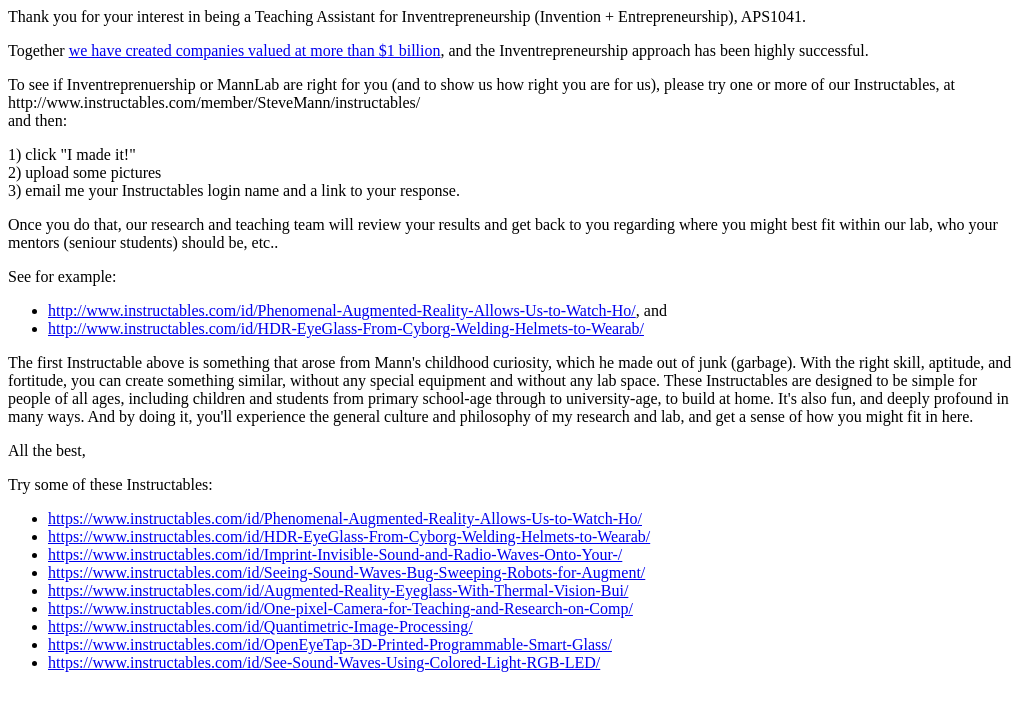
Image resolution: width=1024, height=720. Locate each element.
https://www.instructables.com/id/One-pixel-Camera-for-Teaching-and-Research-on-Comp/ (340, 608)
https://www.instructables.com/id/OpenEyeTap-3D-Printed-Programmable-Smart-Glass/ (330, 644)
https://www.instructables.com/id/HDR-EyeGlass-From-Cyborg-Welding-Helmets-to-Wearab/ (349, 536)
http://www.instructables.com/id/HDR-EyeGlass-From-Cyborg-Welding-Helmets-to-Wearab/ (346, 328)
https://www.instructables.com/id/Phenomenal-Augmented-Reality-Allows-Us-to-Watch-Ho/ (345, 518)
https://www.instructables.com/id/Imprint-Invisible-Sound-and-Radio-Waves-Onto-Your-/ (335, 554)
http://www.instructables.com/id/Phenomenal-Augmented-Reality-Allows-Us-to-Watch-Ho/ (342, 310)
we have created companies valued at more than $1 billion (255, 50)
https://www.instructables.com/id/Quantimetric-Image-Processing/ (260, 626)
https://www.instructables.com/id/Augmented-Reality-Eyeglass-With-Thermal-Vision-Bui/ (338, 590)
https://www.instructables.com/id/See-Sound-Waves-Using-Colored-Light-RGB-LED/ (324, 662)
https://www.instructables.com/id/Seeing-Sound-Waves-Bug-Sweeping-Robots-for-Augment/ (346, 572)
